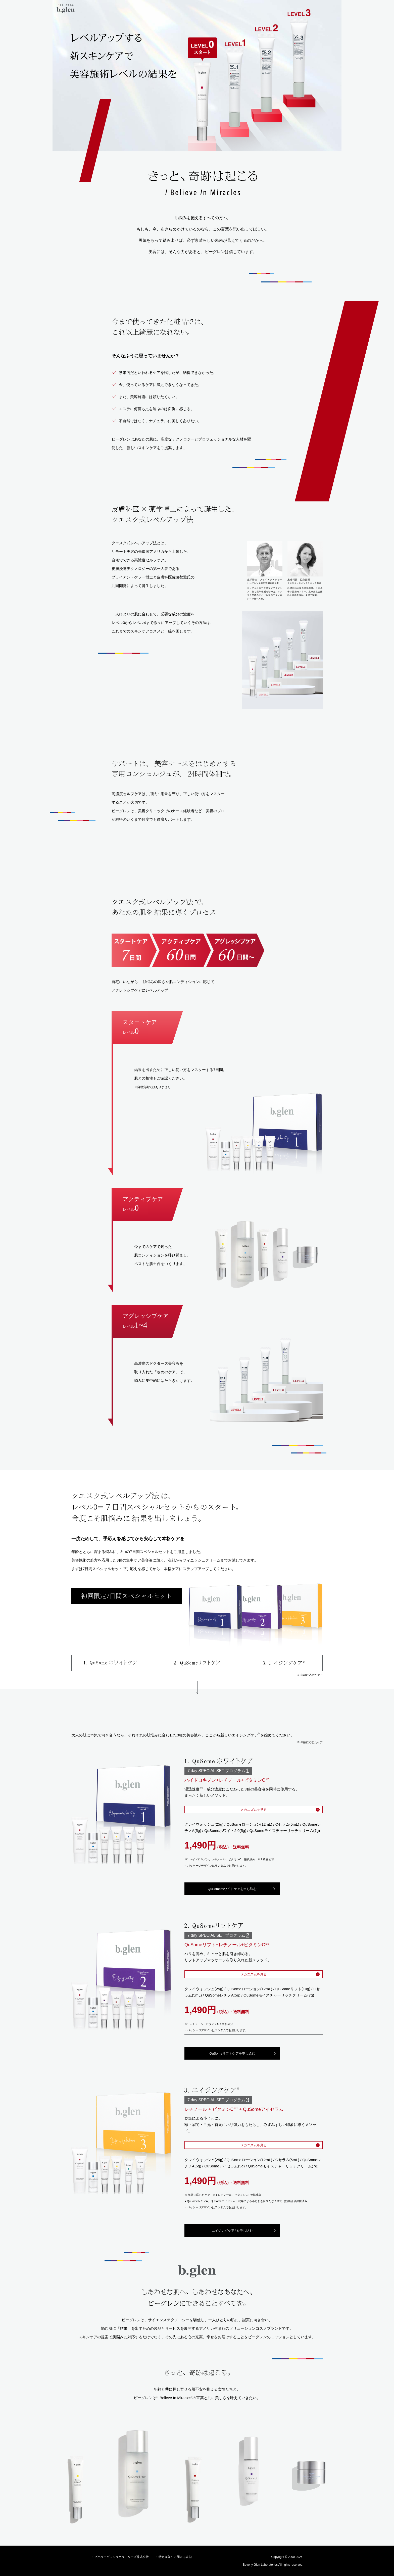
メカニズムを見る (280, 1810)
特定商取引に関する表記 (175, 2557)
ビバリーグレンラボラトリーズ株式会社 (121, 2557)
